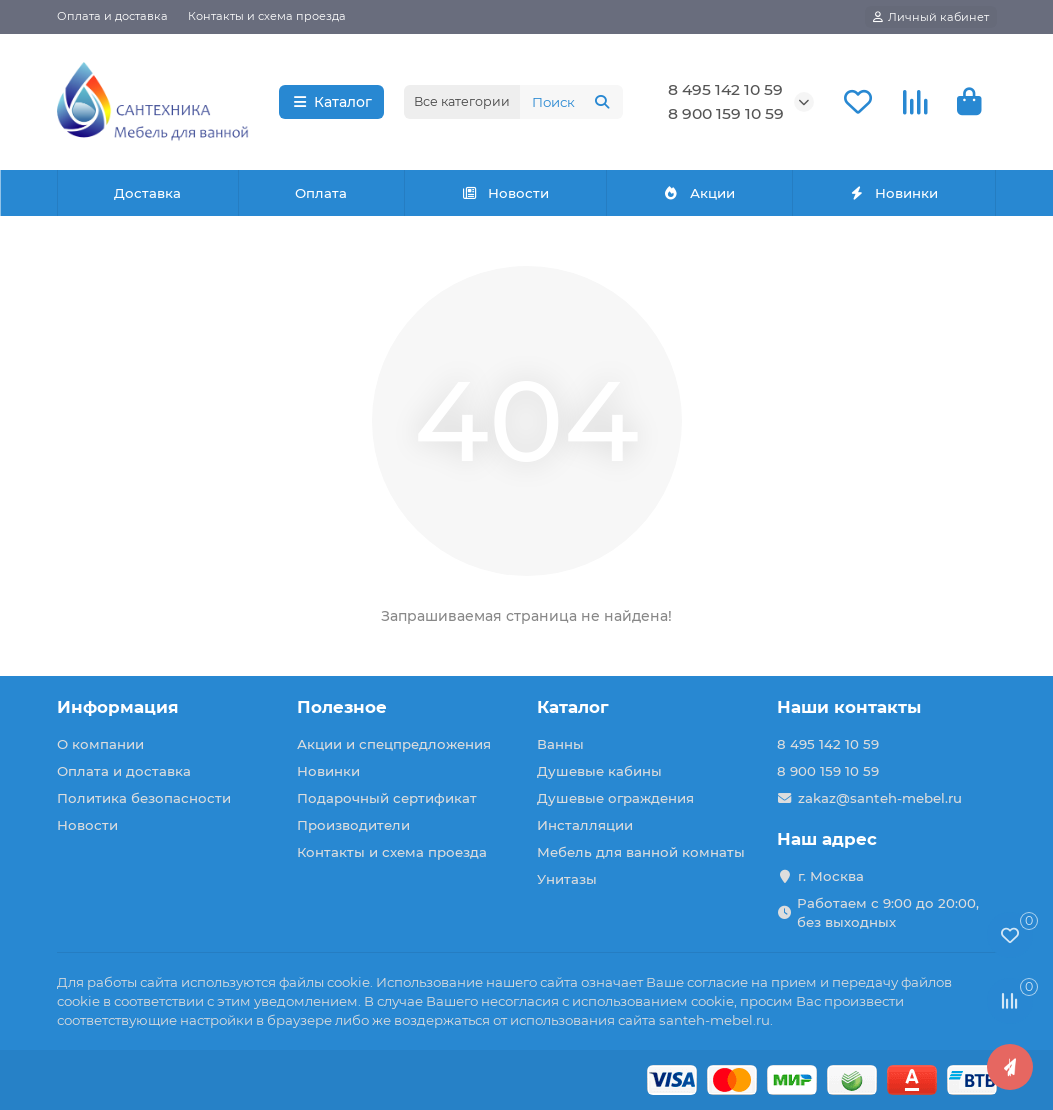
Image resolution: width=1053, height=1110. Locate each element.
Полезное (342, 707)
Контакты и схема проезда (267, 16)
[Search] (571, 102)
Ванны (560, 744)
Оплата (321, 193)
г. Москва (831, 876)
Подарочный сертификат (387, 798)
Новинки (894, 193)
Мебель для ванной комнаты (641, 852)
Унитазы (567, 879)
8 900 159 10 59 (726, 113)
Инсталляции (585, 825)
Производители (353, 825)
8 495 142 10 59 (725, 89)
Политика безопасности (144, 798)
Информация (118, 707)
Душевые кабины (599, 771)
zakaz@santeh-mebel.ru (880, 798)
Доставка (147, 193)
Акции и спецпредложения (394, 744)
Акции (699, 193)
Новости (505, 193)
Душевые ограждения (615, 798)
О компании (100, 744)
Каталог (331, 102)
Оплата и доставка (112, 16)
